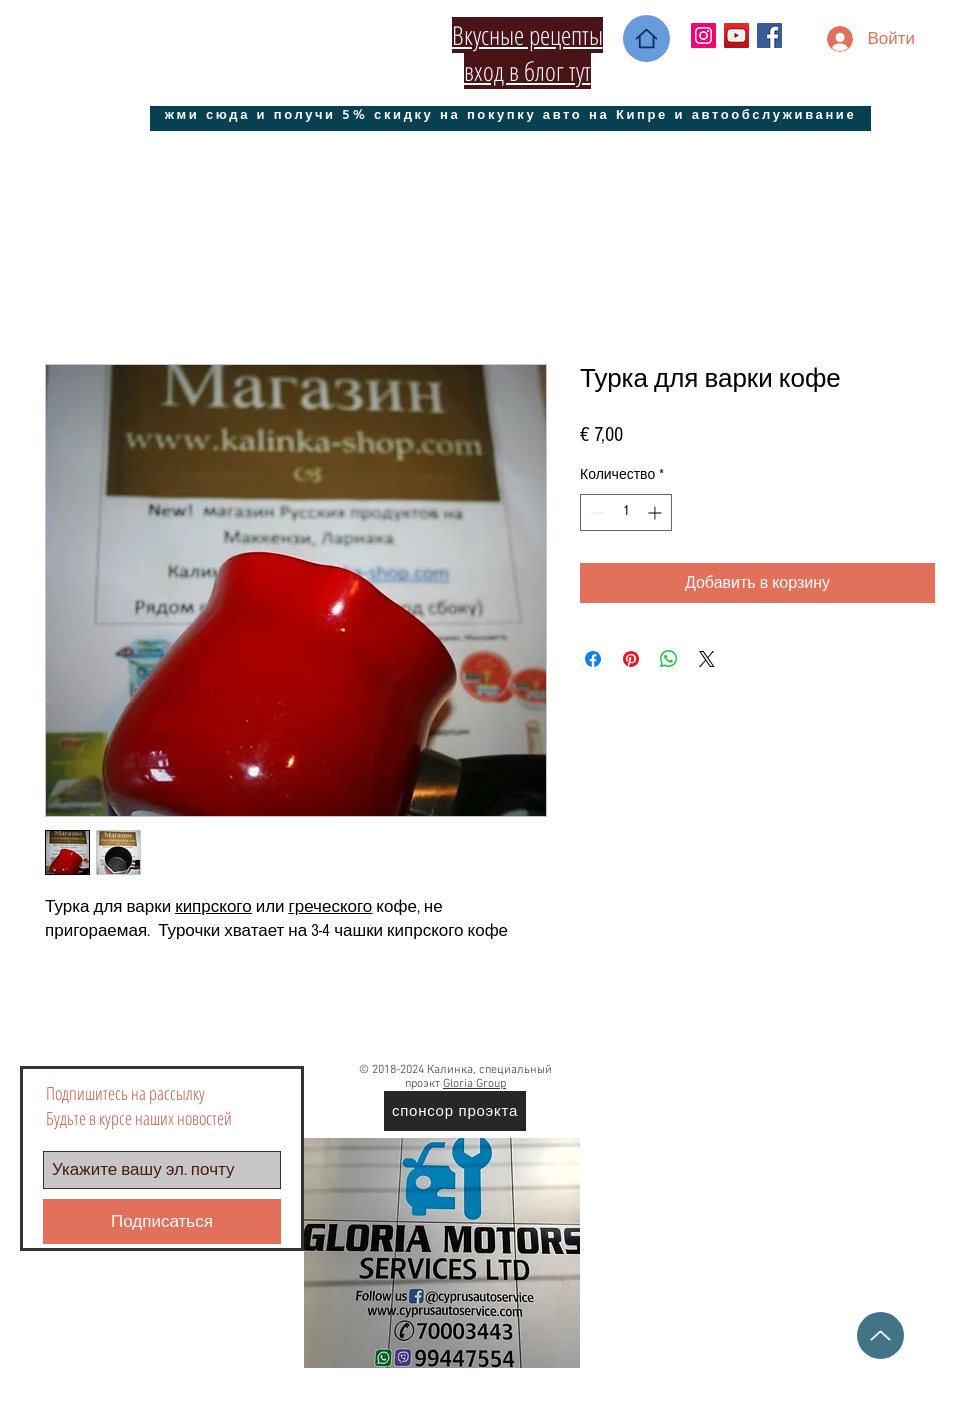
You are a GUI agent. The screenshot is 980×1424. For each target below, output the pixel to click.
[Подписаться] (162, 1221)
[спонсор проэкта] (455, 1111)
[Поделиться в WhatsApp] (669, 659)
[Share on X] (707, 659)
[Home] (646, 38)
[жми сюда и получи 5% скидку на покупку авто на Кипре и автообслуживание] (510, 113)
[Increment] (656, 512)
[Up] (880, 1335)
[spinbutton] (626, 512)
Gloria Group (474, 1084)
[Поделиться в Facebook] (593, 659)
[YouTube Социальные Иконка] (736, 35)
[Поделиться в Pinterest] (631, 659)
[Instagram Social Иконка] (703, 35)
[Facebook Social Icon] (769, 35)
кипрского (213, 906)
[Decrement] (595, 512)
